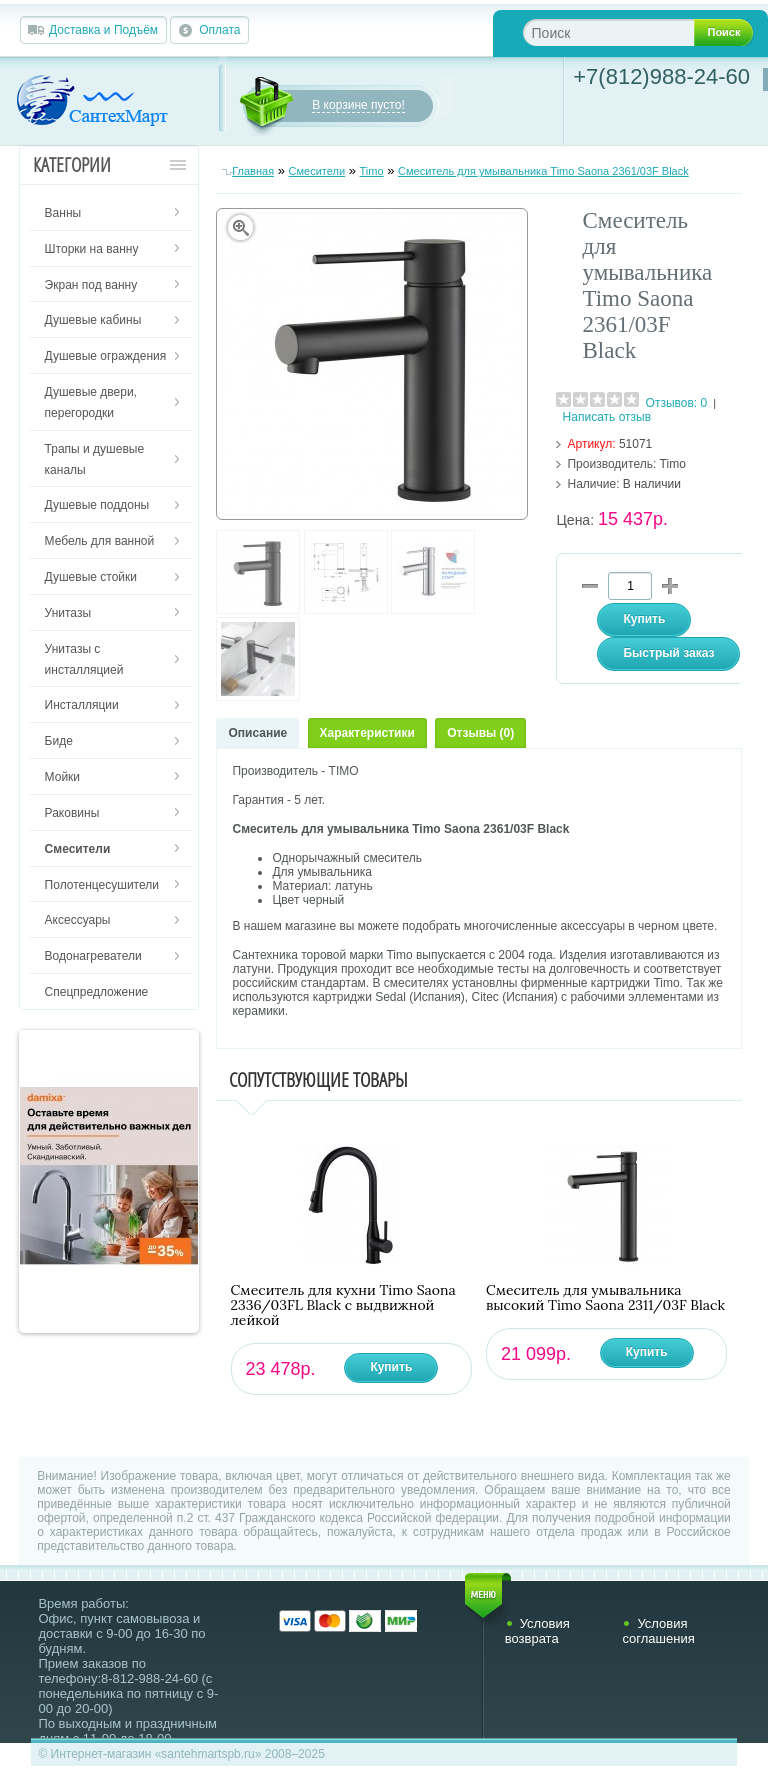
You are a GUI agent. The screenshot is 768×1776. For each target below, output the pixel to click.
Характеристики (367, 733)
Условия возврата (537, 1631)
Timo (372, 171)
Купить (391, 1367)
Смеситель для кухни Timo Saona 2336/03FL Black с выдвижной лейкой (343, 1305)
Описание (257, 733)
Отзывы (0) (480, 733)
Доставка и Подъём (103, 30)
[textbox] (624, 32)
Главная (253, 171)
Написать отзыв (607, 417)
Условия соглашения (658, 1631)
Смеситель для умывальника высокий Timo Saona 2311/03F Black (605, 1298)
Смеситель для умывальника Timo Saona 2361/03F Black (543, 171)
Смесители (317, 171)
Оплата (219, 30)
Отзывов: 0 (677, 403)
